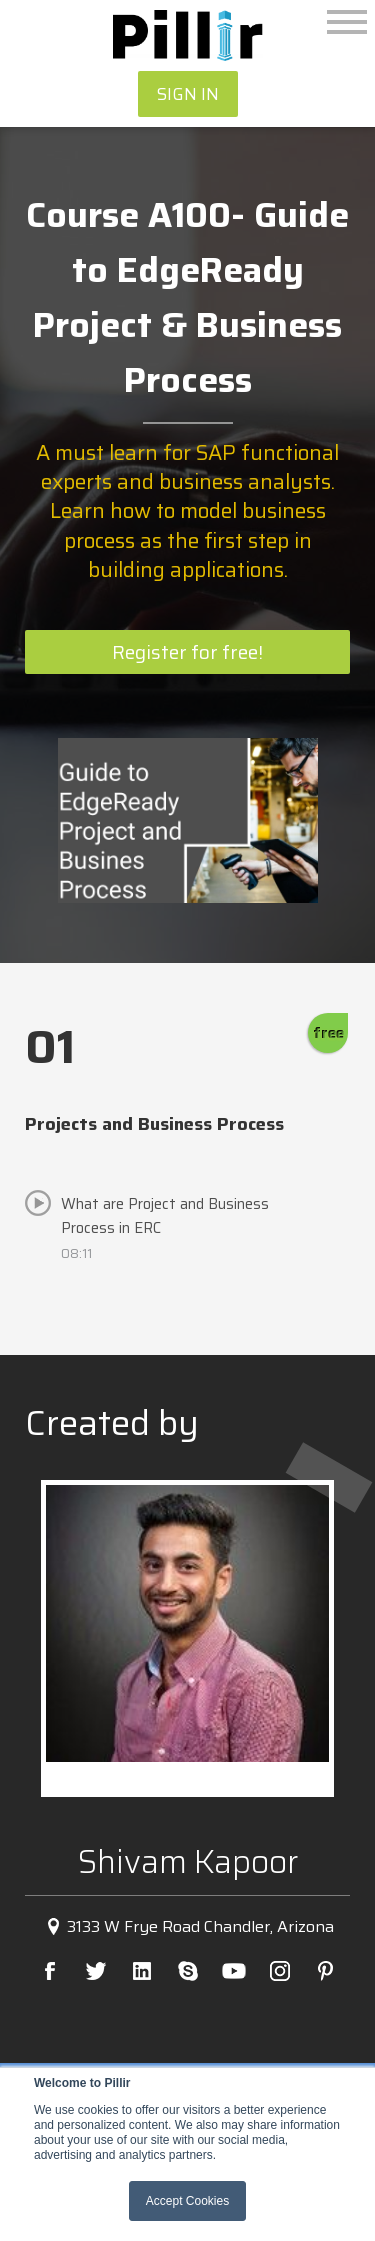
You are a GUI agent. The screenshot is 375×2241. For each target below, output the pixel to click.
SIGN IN (188, 94)
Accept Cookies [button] (187, 2201)
